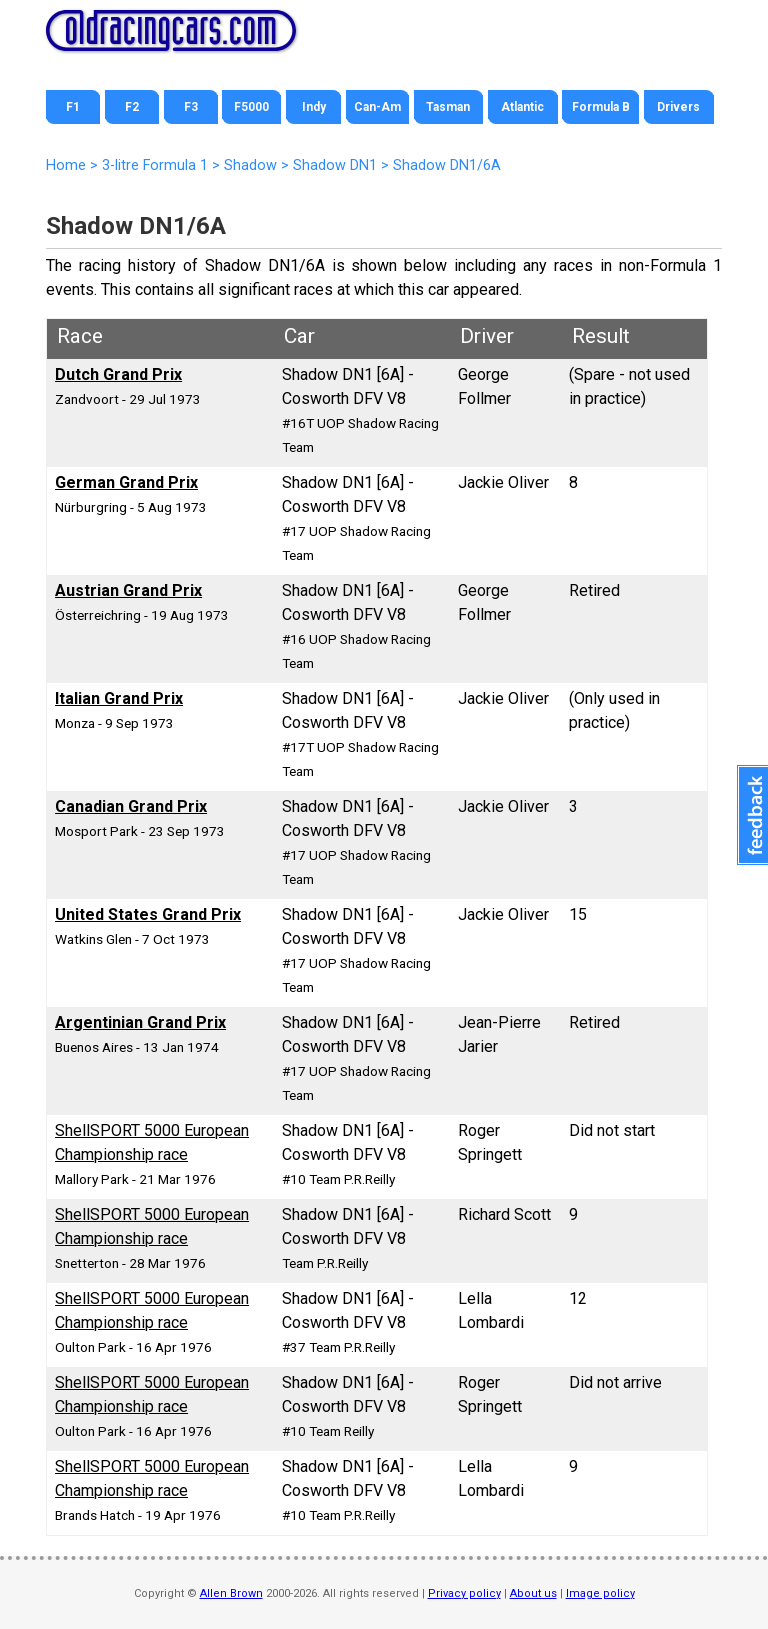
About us (533, 1593)
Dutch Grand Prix (118, 374)
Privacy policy (464, 1593)
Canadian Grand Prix (131, 806)
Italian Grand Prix (119, 698)
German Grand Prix (126, 482)
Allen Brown (231, 1593)
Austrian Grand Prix (128, 590)
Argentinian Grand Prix (140, 1022)
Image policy (600, 1593)
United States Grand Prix (148, 914)
